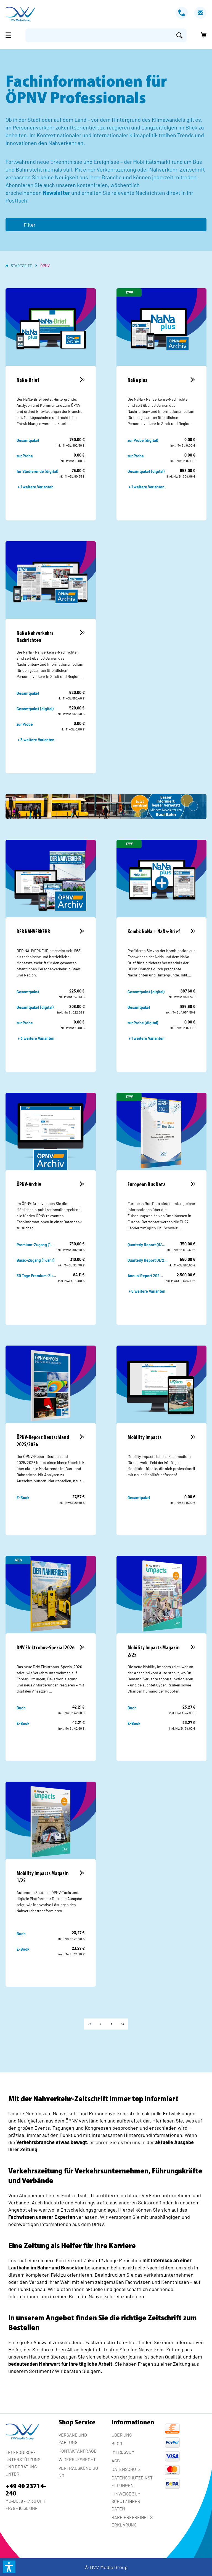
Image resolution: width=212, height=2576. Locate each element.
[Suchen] (179, 35)
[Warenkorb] (202, 35)
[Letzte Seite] (122, 2024)
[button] (9, 2567)
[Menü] (10, 35)
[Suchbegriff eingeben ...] (99, 35)
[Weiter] (111, 2024)
